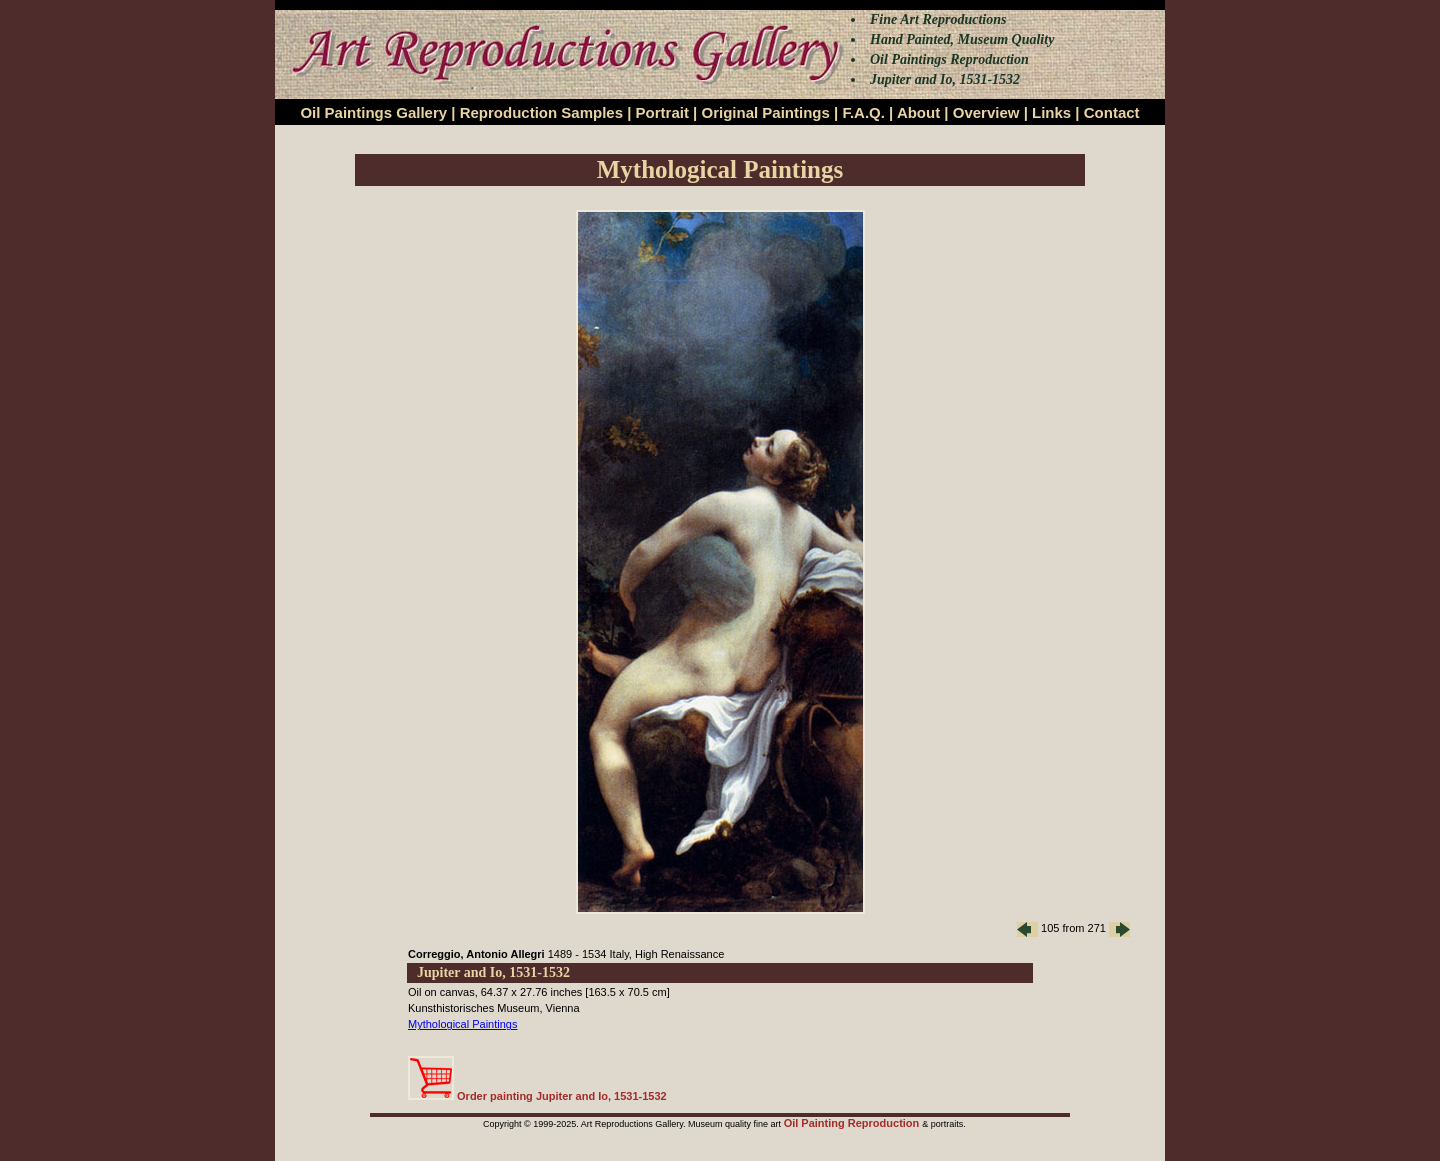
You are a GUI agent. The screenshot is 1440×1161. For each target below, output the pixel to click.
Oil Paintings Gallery (373, 112)
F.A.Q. (863, 112)
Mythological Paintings (462, 1024)
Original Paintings (765, 112)
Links (1051, 112)
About (918, 112)
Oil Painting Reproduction (853, 1123)
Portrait (662, 112)
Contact (1112, 112)
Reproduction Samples (541, 112)
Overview (986, 112)
